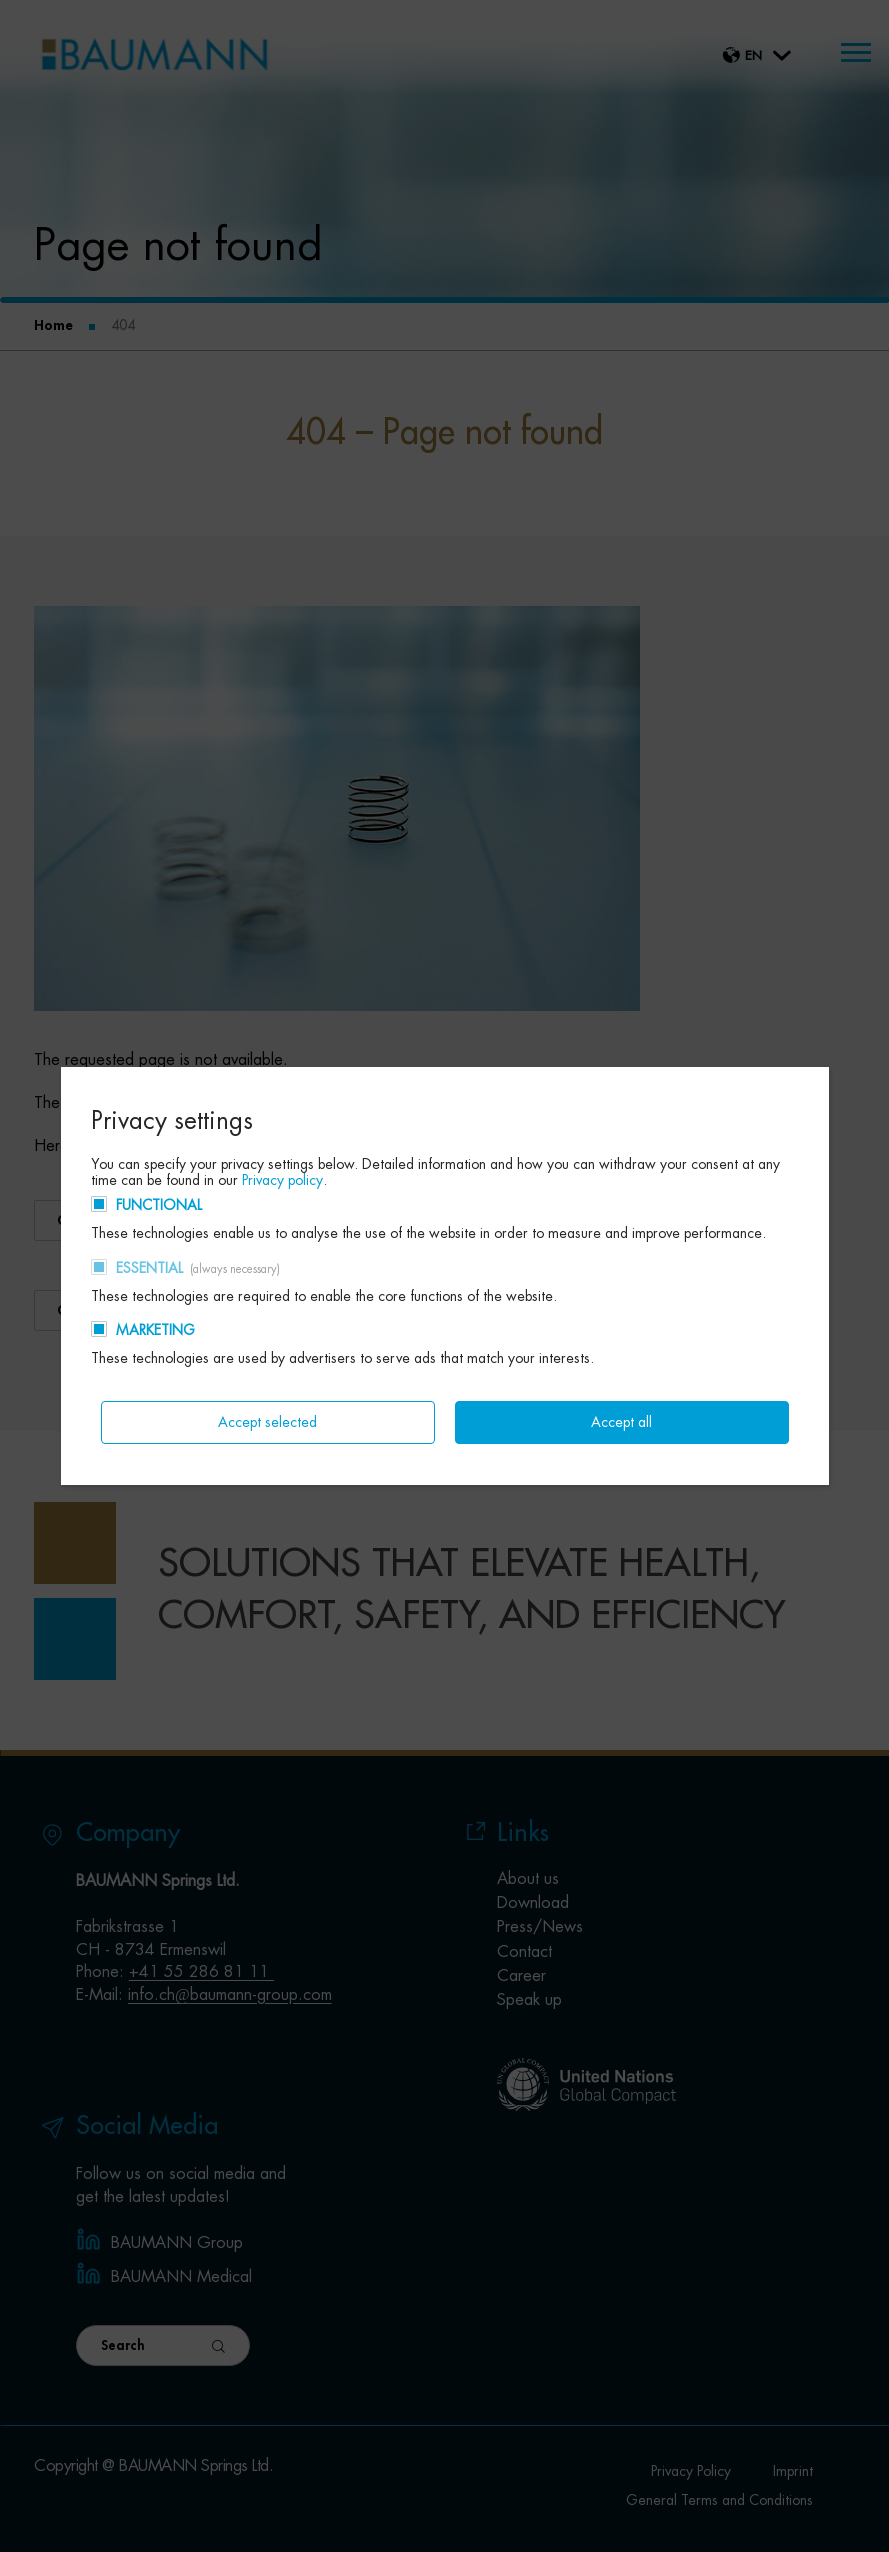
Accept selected (267, 1422)
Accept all (621, 1422)
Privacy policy (282, 1180)
